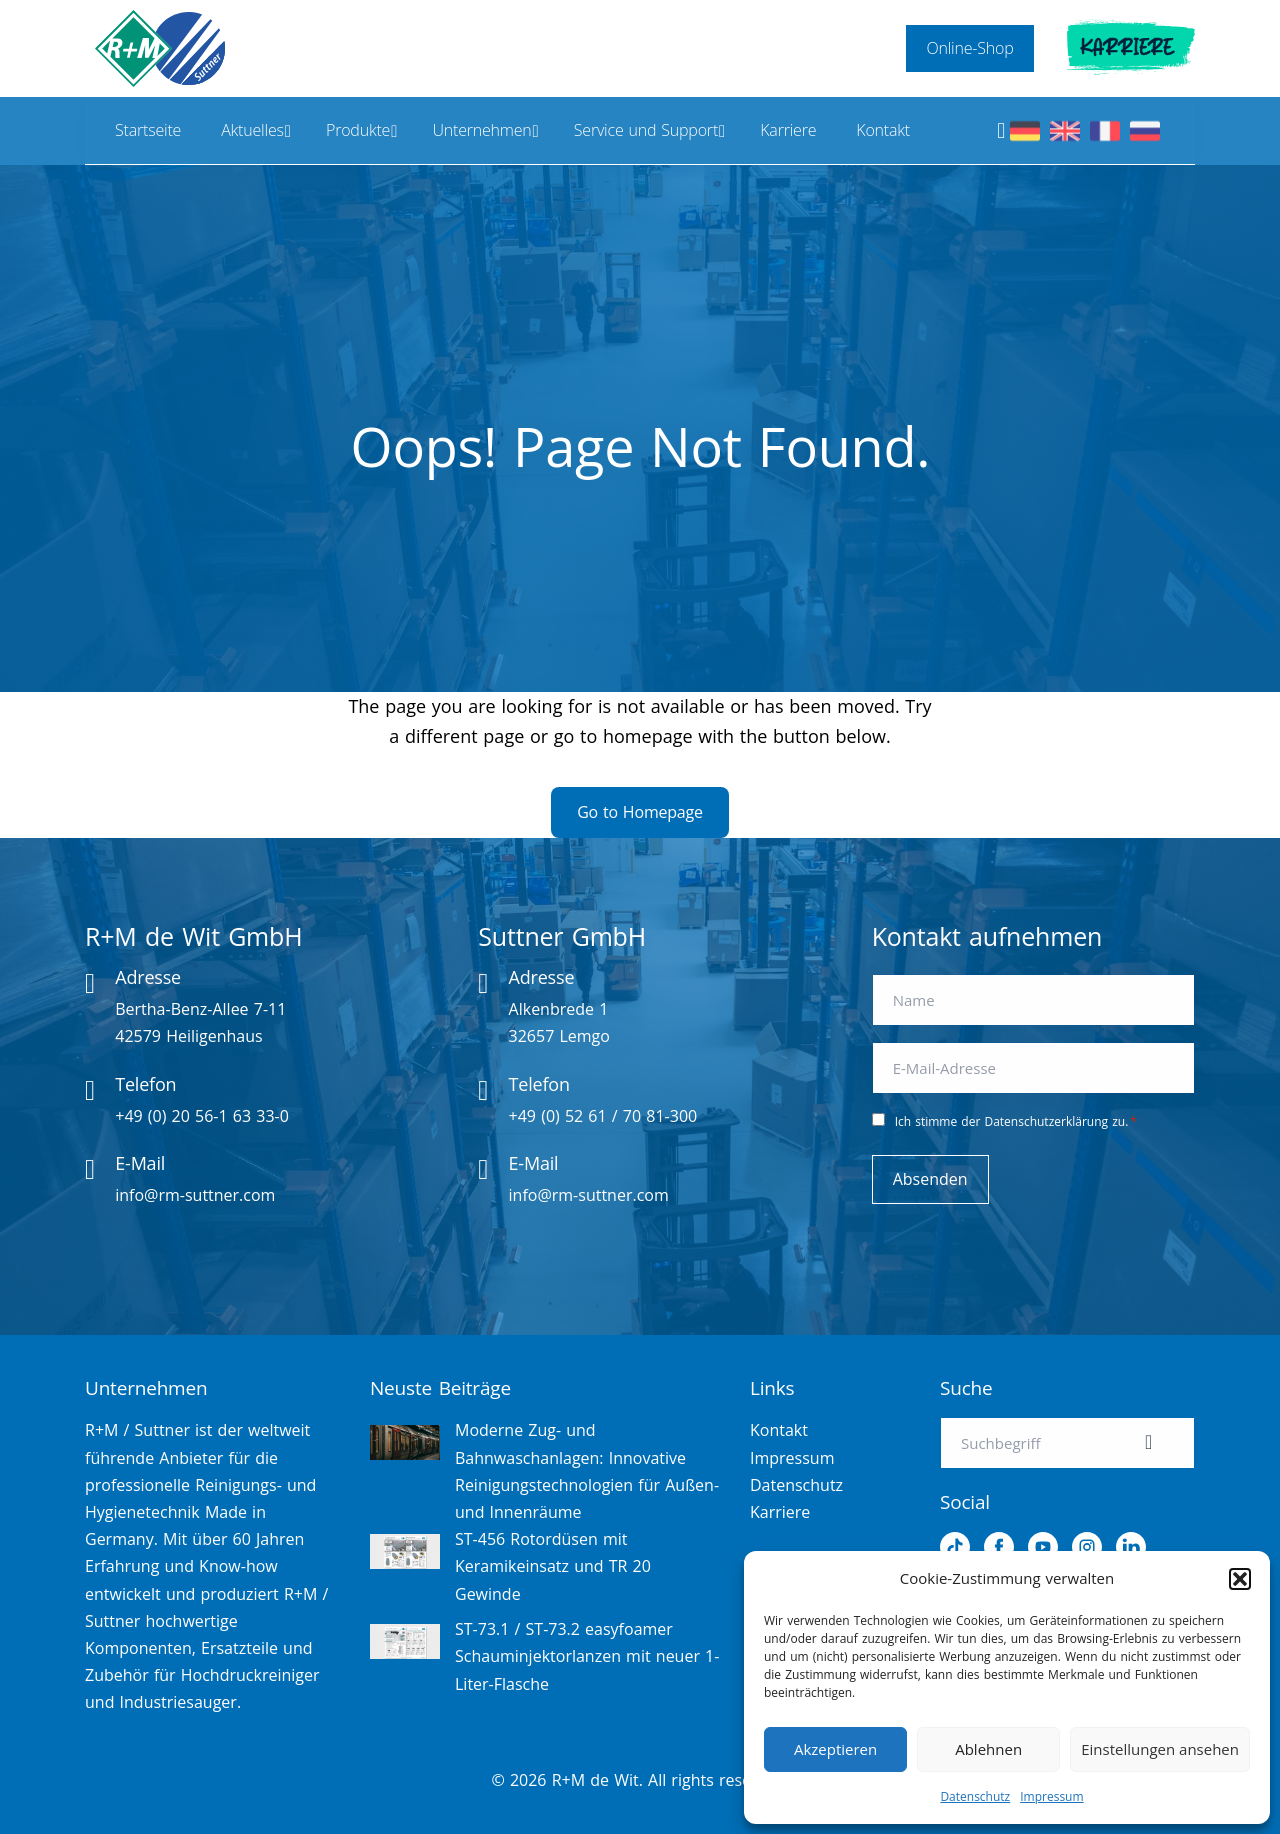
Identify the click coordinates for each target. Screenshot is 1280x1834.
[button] (1240, 1579)
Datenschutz (975, 1796)
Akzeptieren (835, 1749)
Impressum (1051, 1796)
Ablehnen (988, 1749)
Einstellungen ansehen (1160, 1749)
